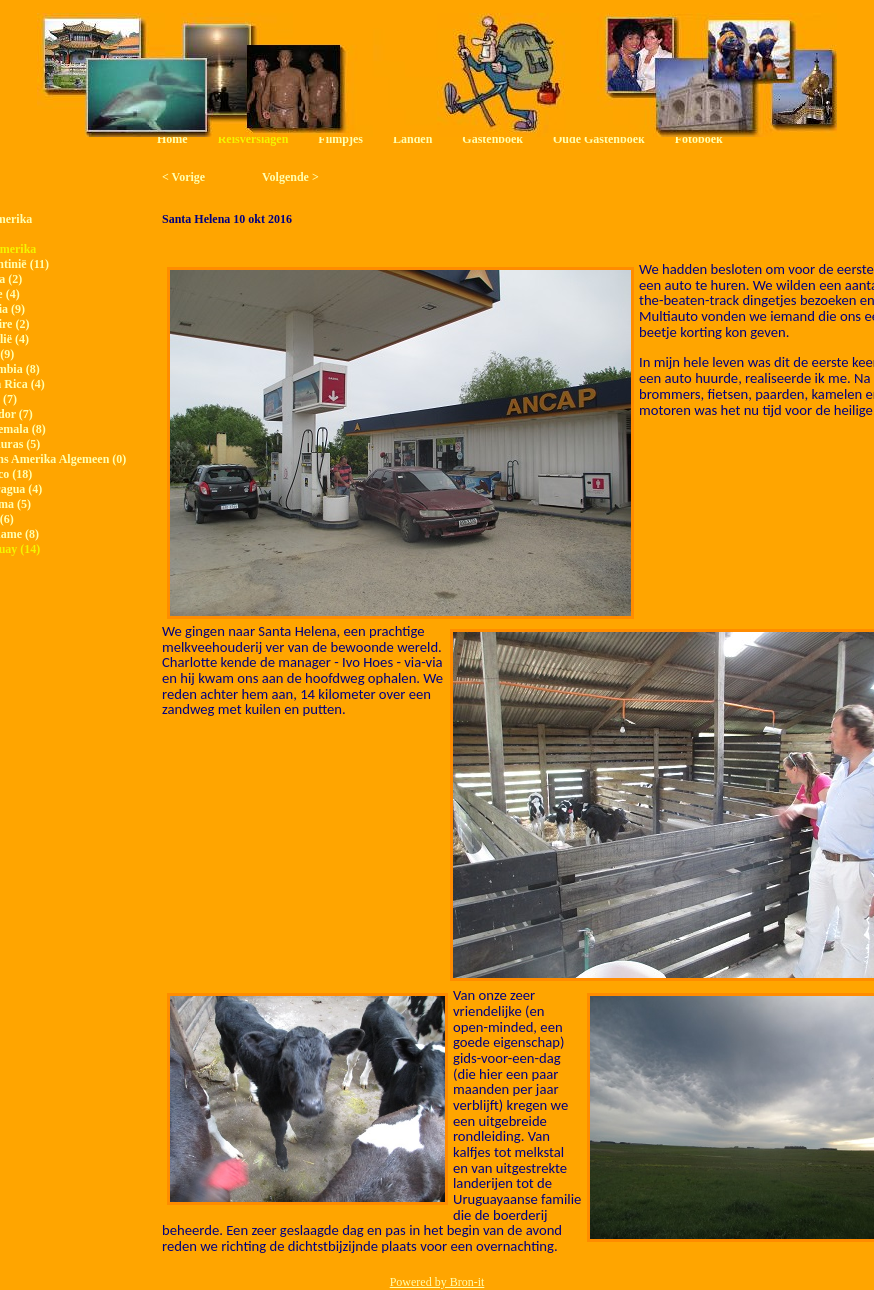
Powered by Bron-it (437, 1282)
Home (172, 139)
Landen (412, 139)
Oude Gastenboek (599, 139)
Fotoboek (699, 139)
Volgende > (290, 177)
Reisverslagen (253, 139)
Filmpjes (340, 139)
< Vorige (183, 177)
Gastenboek (492, 139)
